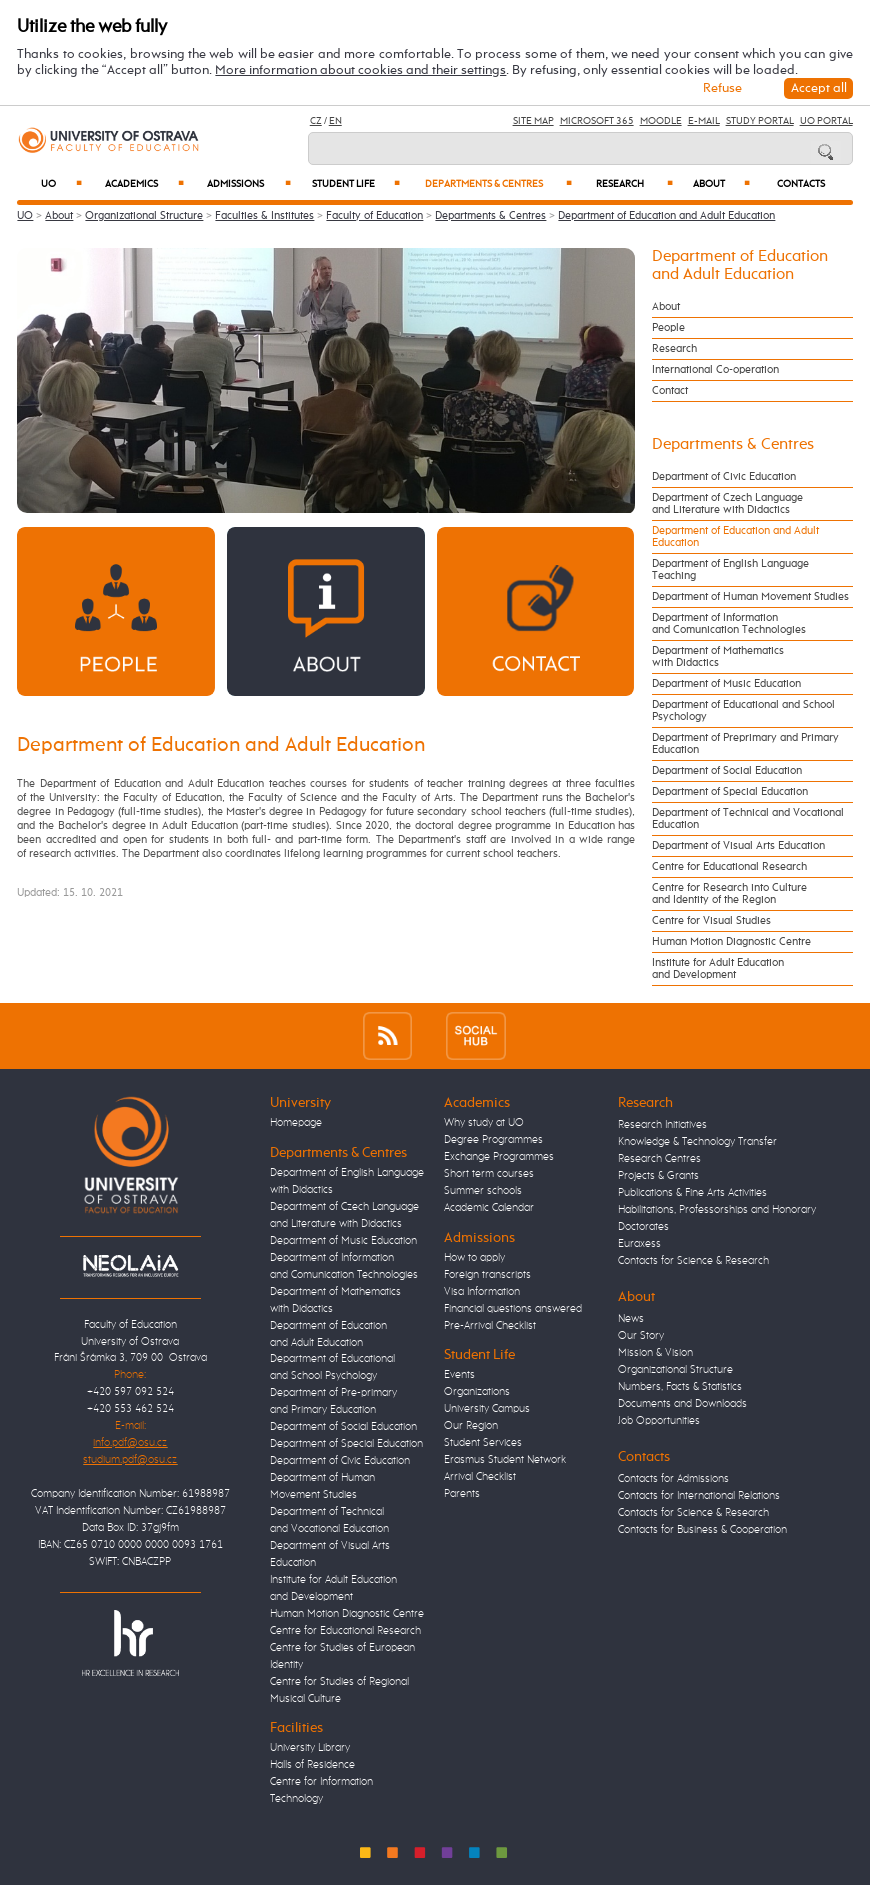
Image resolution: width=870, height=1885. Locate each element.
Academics (145, 184)
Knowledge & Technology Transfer (697, 1142)
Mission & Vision (655, 1353)
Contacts (801, 184)
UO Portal (826, 121)
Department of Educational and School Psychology (743, 711)
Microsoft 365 (597, 121)
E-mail (704, 121)
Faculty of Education (374, 216)
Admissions (249, 184)
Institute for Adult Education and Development (718, 969)
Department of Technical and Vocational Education (748, 819)
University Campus (487, 1409)
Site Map (533, 121)
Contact (670, 391)
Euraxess (639, 1244)
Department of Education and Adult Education (666, 216)
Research (634, 184)
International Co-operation (715, 370)
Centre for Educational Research (729, 867)
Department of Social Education (727, 771)
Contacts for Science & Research (693, 1261)
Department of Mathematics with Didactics (718, 657)
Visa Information (482, 1292)
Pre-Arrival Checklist (490, 1326)
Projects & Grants (658, 1176)
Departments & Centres (498, 184)
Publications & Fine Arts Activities (692, 1193)
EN (335, 121)
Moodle (661, 121)
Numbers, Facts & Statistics (680, 1387)
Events (459, 1375)
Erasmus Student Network (505, 1460)
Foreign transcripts (487, 1275)
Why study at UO (484, 1123)
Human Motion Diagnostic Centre (731, 942)
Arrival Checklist (480, 1477)
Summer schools (483, 1191)
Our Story (641, 1336)
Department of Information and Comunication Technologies (729, 624)
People (668, 328)
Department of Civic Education (724, 477)
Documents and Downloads (682, 1404)
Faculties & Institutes (264, 216)
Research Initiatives (662, 1125)
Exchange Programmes (499, 1157)
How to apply (474, 1258)
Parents (462, 1494)
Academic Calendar (489, 1208)
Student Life (356, 184)
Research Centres (659, 1159)
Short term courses (489, 1174)
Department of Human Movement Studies (750, 597)
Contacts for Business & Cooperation (702, 1530)
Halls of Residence (312, 1765)
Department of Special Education (730, 792)
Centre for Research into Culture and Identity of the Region (729, 894)
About (721, 184)
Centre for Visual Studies (711, 921)
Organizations (477, 1392)
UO (61, 184)
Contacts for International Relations (699, 1496)
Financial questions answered (513, 1309)
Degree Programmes (493, 1140)
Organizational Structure (144, 216)
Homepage (296, 1123)
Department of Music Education (726, 684)
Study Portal (760, 121)
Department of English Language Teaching (730, 570)
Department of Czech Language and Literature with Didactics (727, 504)
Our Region (471, 1426)
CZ (316, 121)
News (631, 1319)
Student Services (483, 1443)
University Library (310, 1748)
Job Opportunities (659, 1421)
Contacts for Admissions (673, 1479)
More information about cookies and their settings (360, 70)
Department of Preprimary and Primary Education (745, 744)
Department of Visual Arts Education (738, 846)
